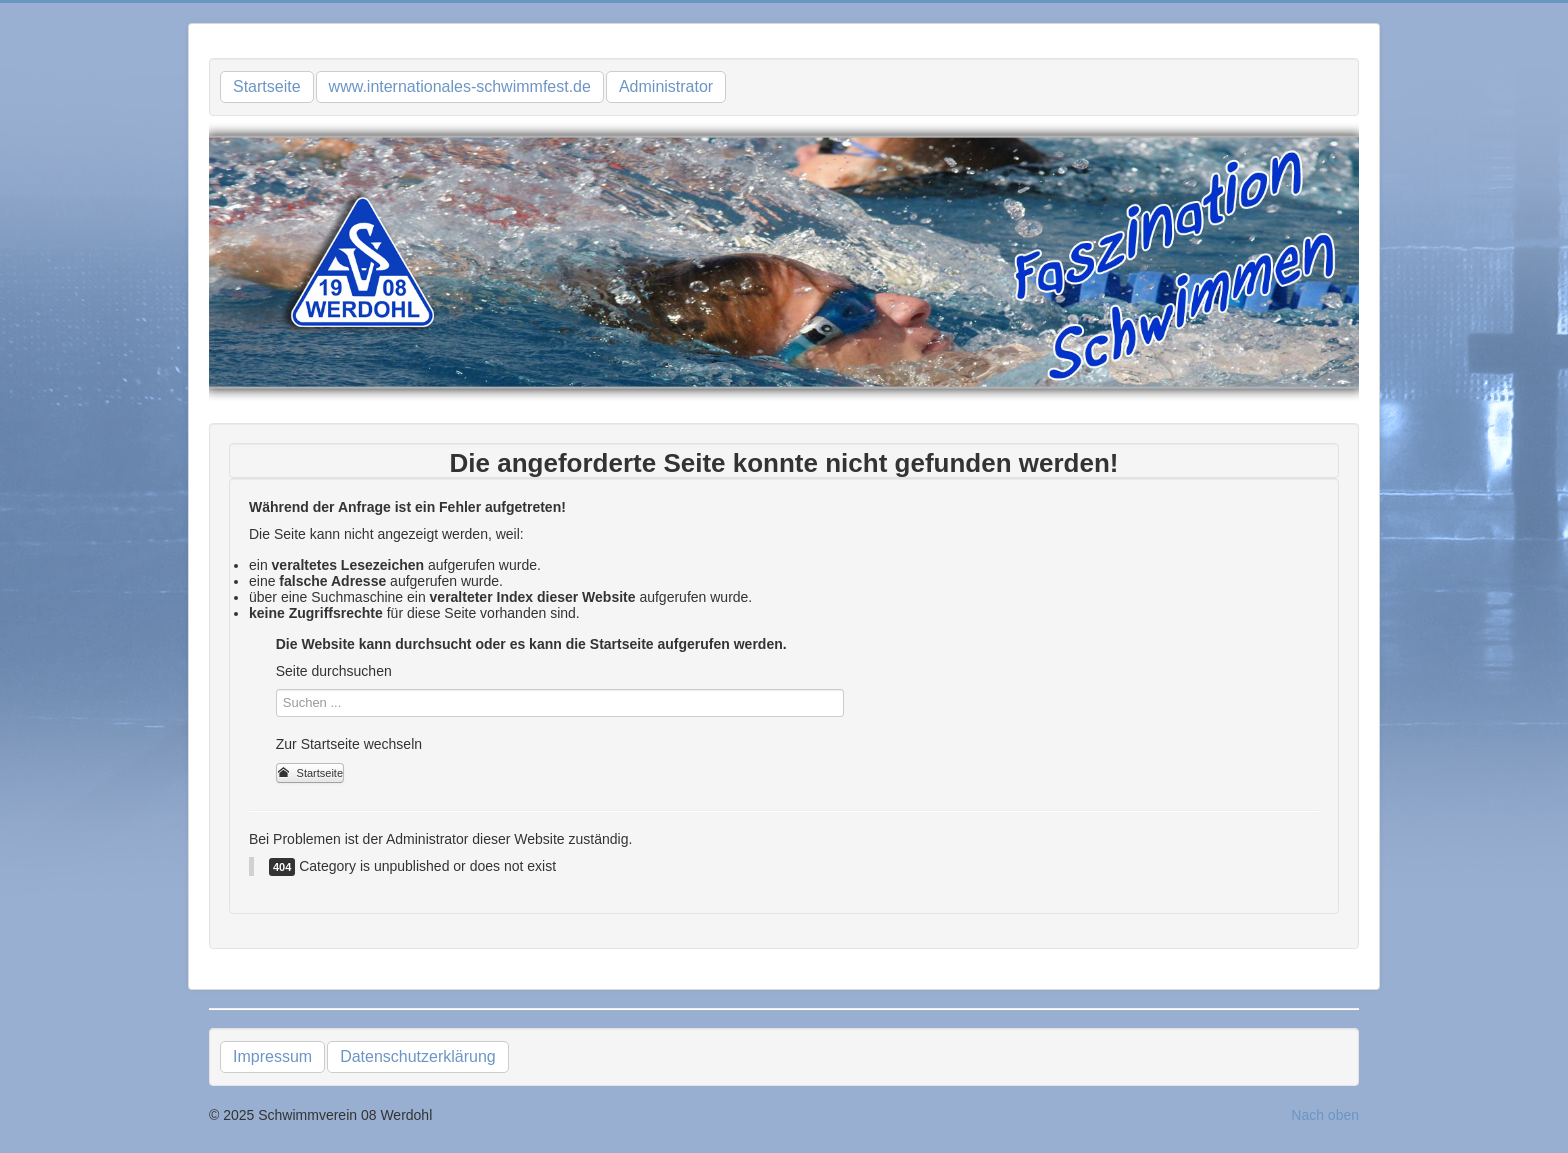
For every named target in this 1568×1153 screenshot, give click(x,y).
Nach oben (1325, 1115)
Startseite (267, 86)
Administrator (666, 86)
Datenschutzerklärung (418, 1056)
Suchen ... (276, 689)
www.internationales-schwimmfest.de (460, 86)
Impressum (272, 1056)
